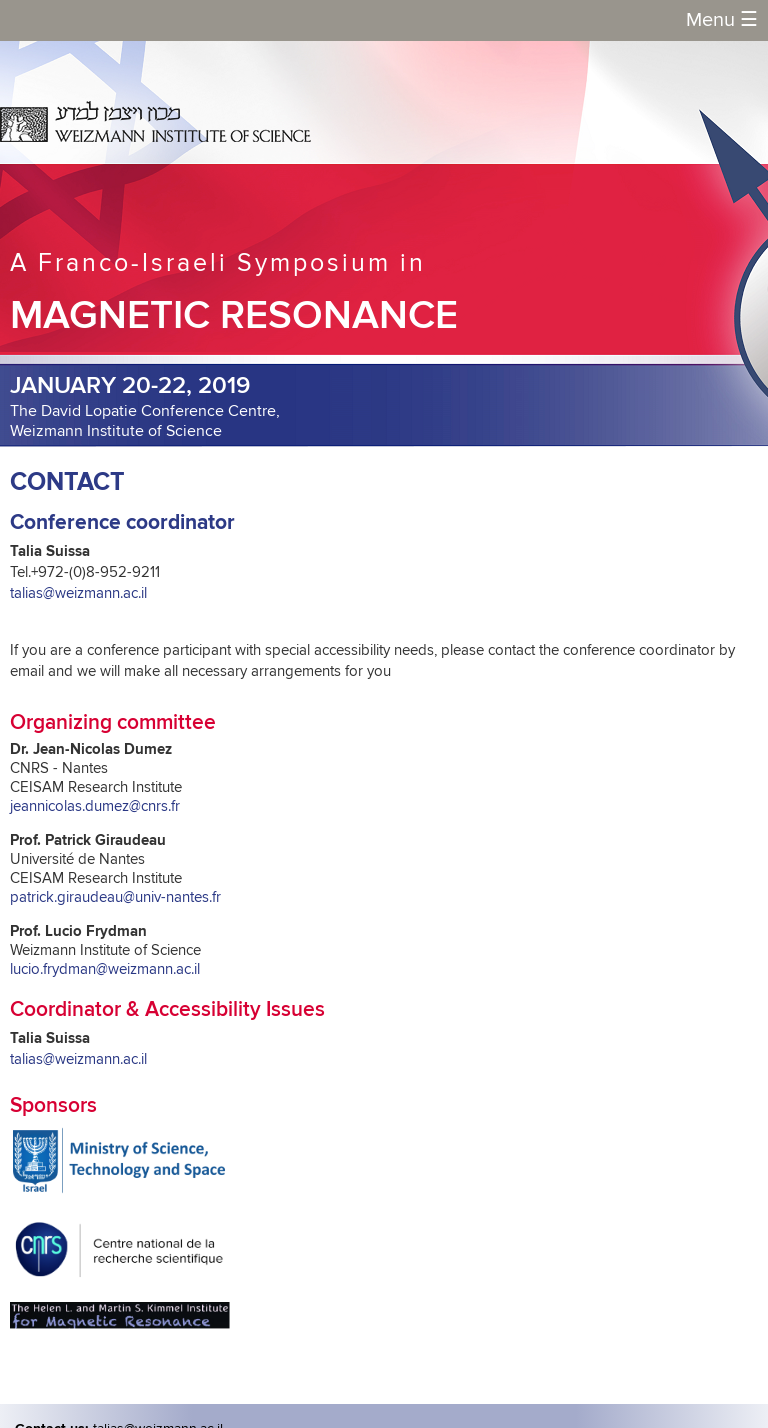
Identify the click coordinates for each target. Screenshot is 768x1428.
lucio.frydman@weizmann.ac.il (105, 969)
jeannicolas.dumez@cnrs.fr (95, 806)
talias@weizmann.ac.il (78, 593)
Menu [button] (722, 20)
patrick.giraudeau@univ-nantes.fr (115, 897)
